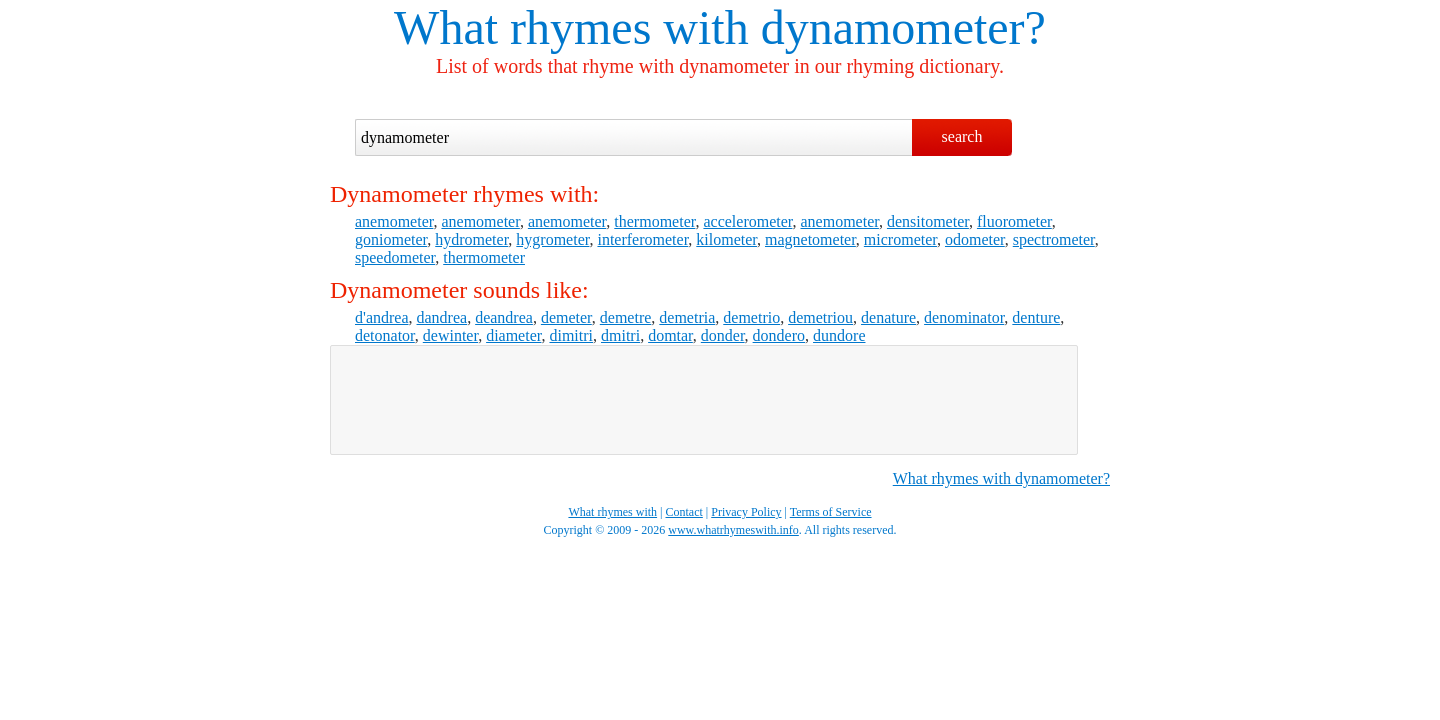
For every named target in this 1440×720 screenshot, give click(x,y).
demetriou (820, 317)
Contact (684, 512)
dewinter (450, 335)
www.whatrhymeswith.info (733, 530)
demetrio (751, 317)
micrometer (900, 239)
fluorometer (1014, 221)
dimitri (571, 335)
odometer (975, 239)
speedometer (395, 257)
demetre (626, 317)
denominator (964, 317)
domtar (670, 335)
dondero (779, 335)
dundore (839, 335)
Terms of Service (831, 512)
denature (888, 317)
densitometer (928, 221)
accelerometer (747, 221)
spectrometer (1054, 239)
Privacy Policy (746, 512)
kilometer (726, 239)
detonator (385, 335)
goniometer (391, 239)
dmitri (620, 335)
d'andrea (382, 317)
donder (723, 335)
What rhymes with (571, 27)
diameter (513, 335)
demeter (566, 317)
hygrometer (552, 239)
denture (1036, 317)
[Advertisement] (704, 400)
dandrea (442, 317)
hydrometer (471, 239)
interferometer (642, 239)
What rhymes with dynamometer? (1001, 478)
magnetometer (810, 239)
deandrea (504, 317)
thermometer (654, 221)
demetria (687, 317)
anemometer (394, 221)
